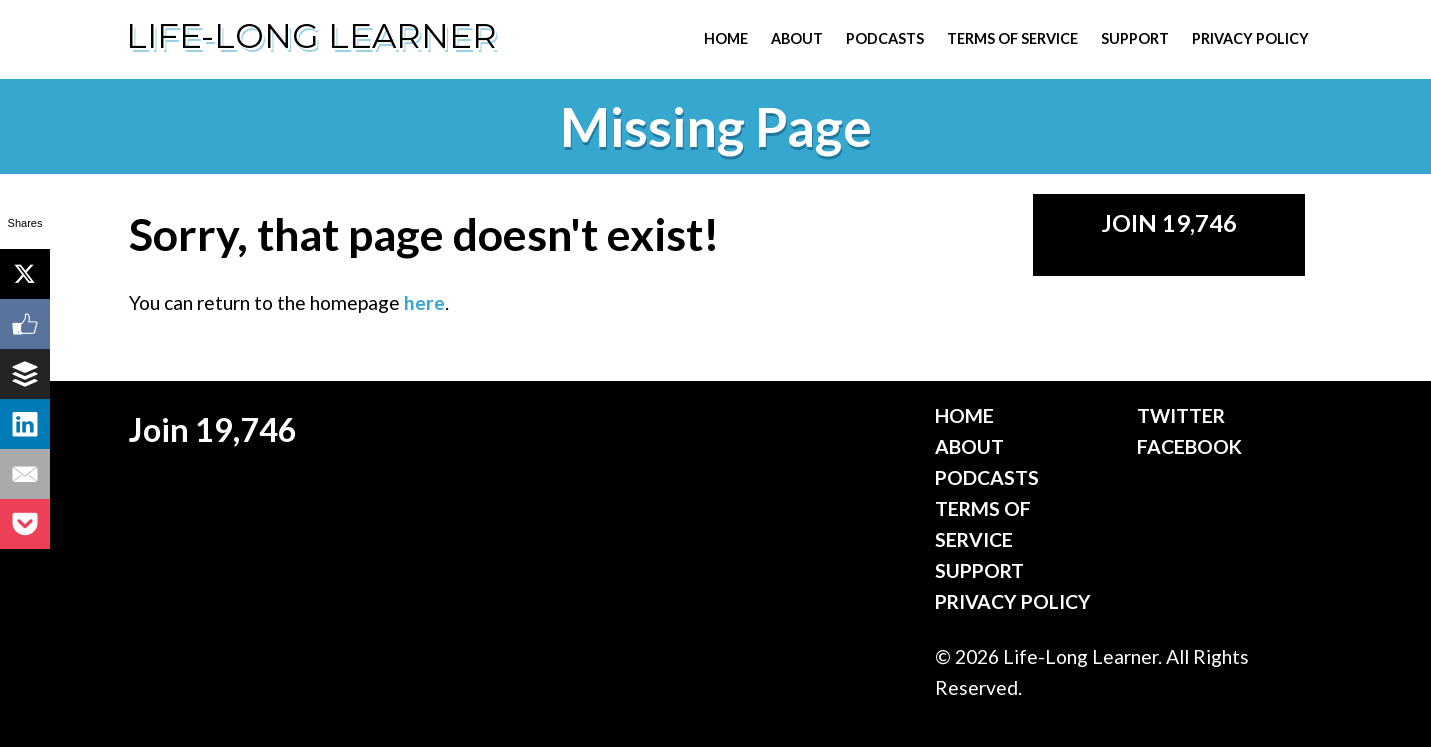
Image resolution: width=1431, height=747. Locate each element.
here (424, 302)
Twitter (1181, 415)
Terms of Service (1012, 38)
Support (1135, 38)
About (797, 38)
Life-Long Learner (311, 36)
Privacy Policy (1250, 38)
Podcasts (885, 38)
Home (726, 38)
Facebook (1189, 446)
